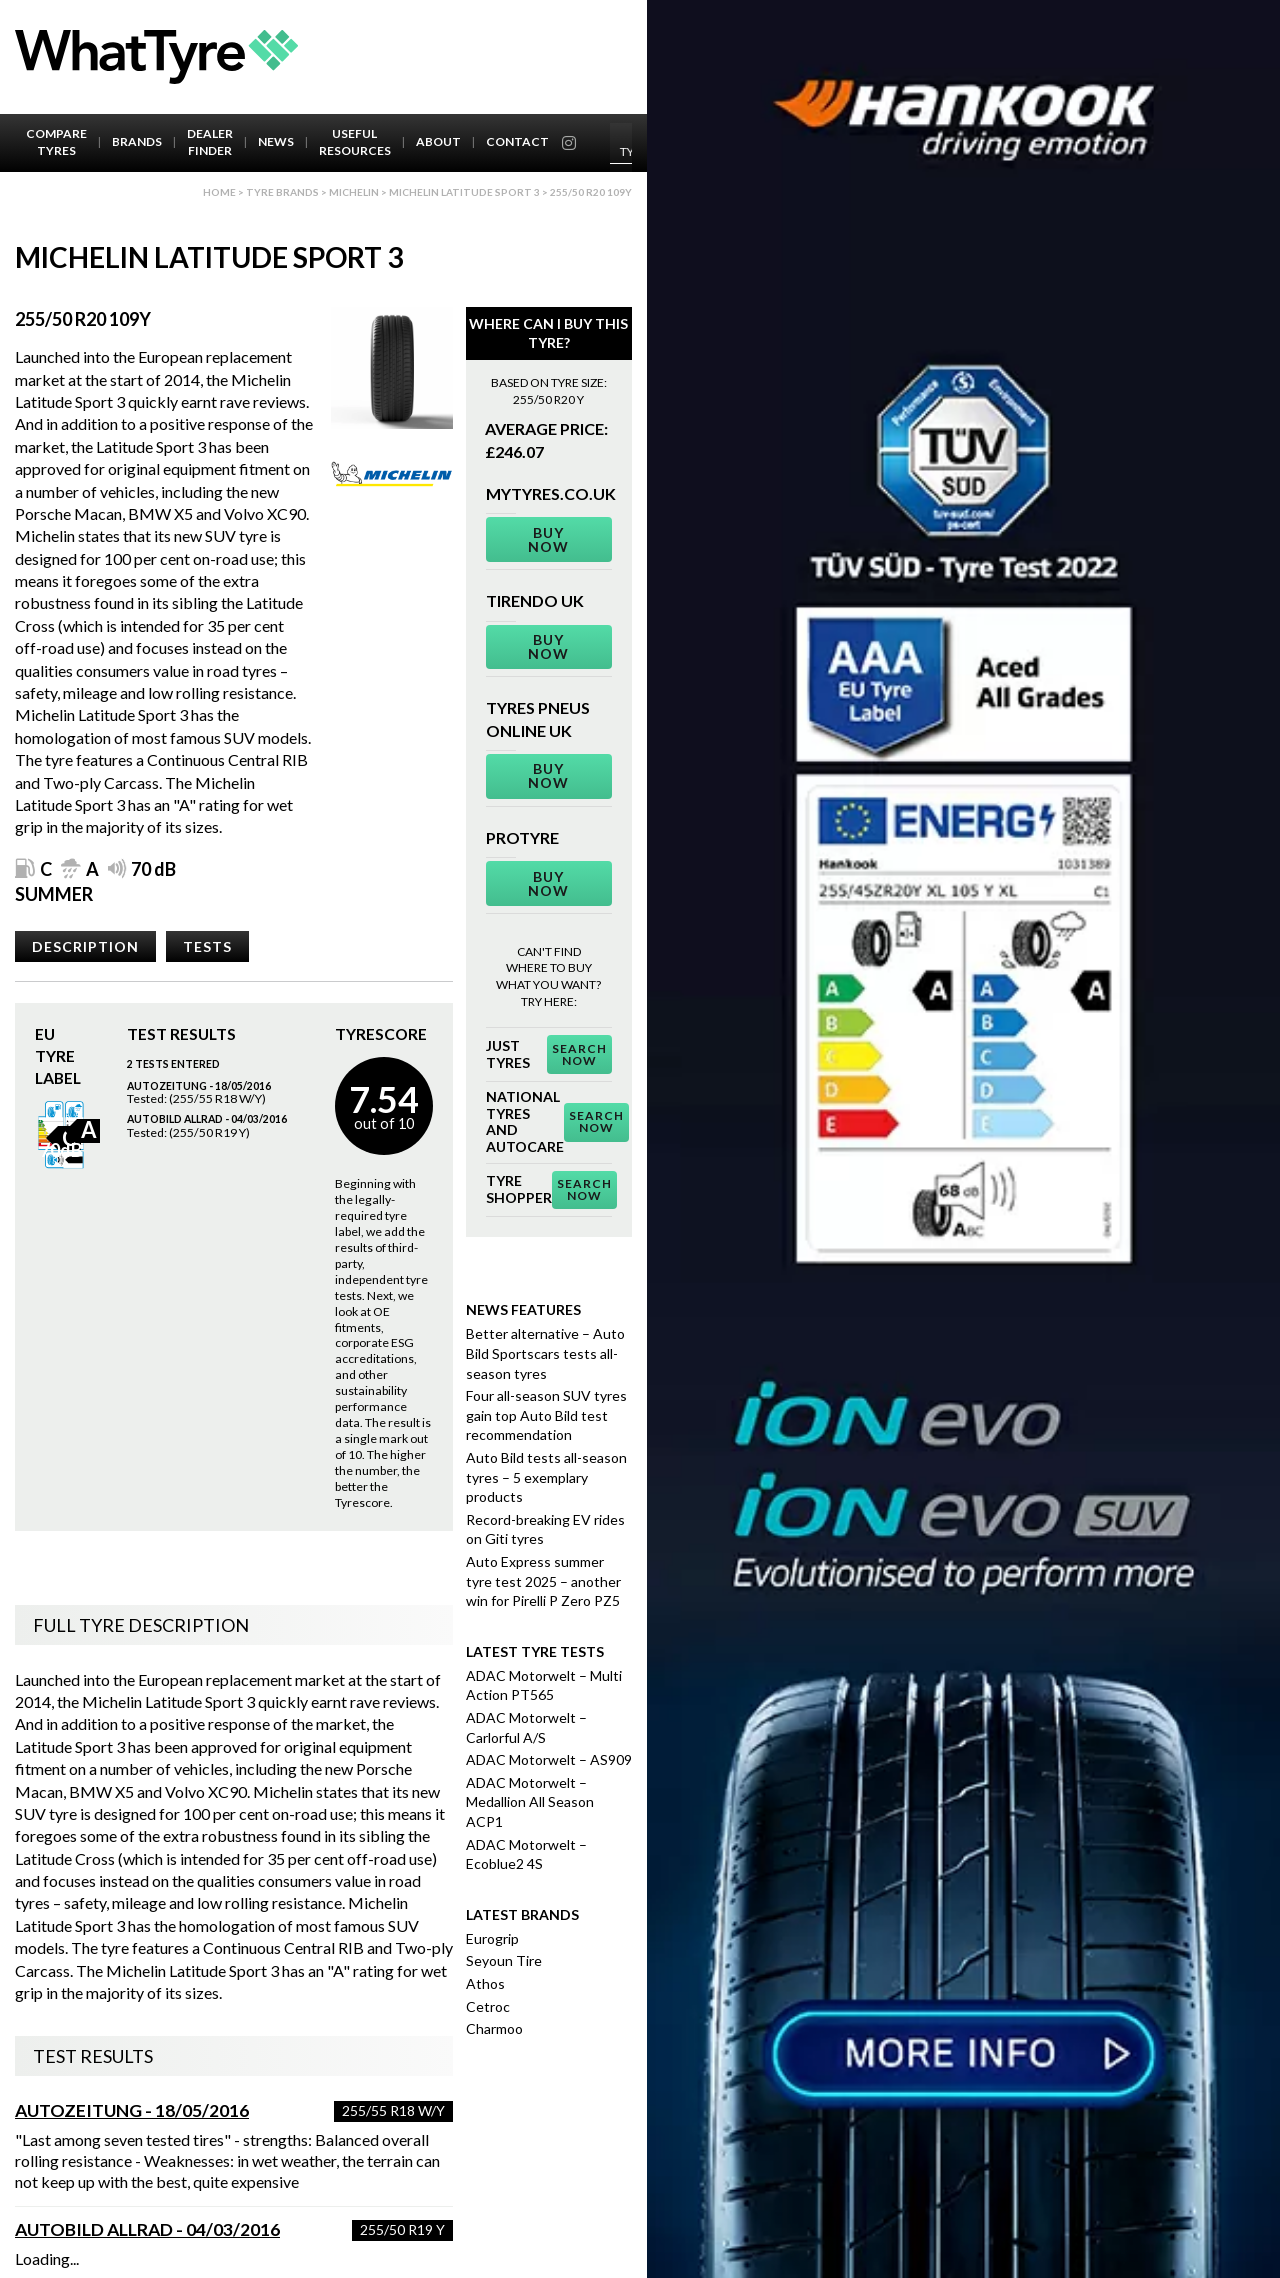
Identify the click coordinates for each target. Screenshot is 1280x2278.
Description (85, 946)
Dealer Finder (210, 142)
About (438, 141)
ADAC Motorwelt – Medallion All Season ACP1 (530, 1802)
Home (219, 192)
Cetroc (488, 2006)
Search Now (579, 1054)
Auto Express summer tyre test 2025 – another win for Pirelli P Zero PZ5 (543, 1581)
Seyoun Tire (504, 1960)
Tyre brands (282, 192)
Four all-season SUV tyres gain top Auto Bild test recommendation (546, 1415)
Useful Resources (355, 142)
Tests (207, 946)
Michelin (354, 192)
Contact (517, 141)
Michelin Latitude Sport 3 (464, 192)
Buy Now (548, 539)
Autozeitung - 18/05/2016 (132, 2110)
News (276, 141)
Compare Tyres (56, 142)
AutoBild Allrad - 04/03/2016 (147, 2229)
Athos (485, 1983)
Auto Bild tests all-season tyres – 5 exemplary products (546, 1477)
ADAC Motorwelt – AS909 (549, 1759)
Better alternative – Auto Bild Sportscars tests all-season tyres (545, 1353)
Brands (137, 141)
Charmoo (494, 2028)
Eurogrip (492, 1938)
